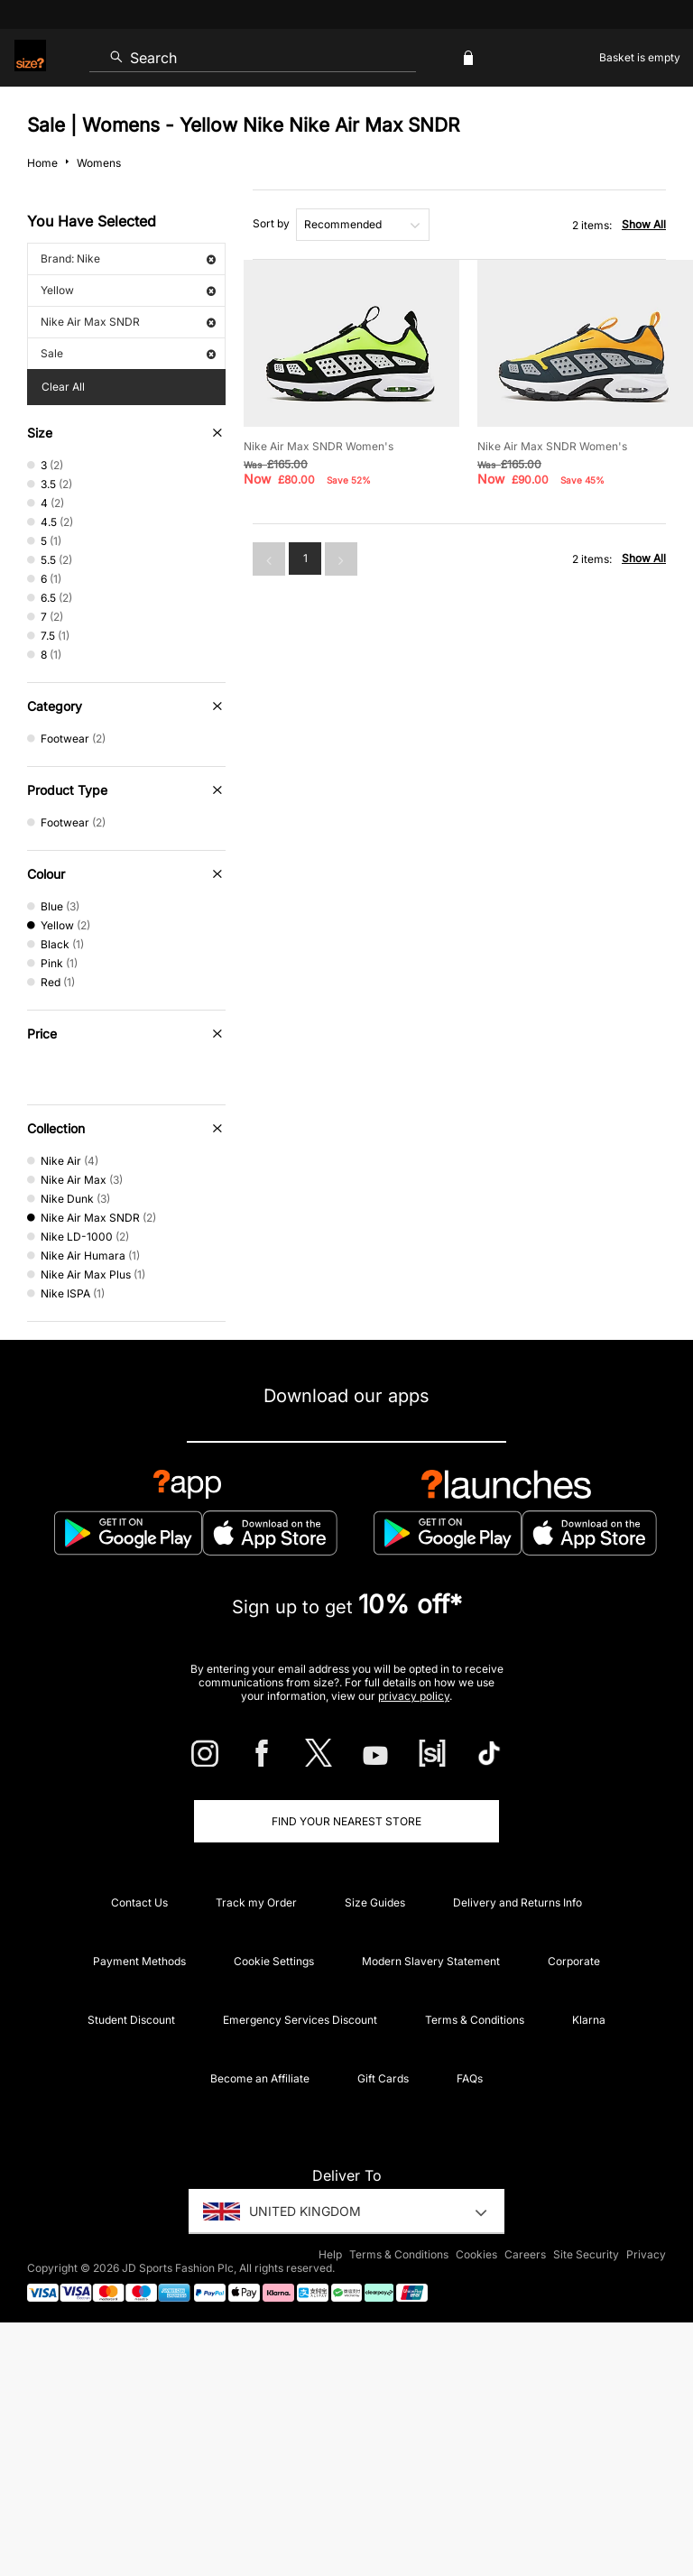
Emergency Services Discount (300, 2020)
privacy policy (413, 1696)
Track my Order (256, 1902)
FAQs (470, 2078)
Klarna (588, 2020)
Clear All (63, 386)
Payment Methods (139, 1961)
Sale (128, 353)
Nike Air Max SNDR (128, 321)
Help (330, 2254)
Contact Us (139, 1902)
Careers (525, 2254)
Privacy (646, 2254)
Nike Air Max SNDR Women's (318, 446)
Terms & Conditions (474, 2020)
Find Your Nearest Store (346, 1821)
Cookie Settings (274, 1961)
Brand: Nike (128, 258)
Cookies (476, 2254)
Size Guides (375, 1902)
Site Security (586, 2254)
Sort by (271, 223)
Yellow (128, 290)
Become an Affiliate (260, 2078)
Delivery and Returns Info (517, 1902)
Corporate (574, 1961)
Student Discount (131, 2020)
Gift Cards (383, 2078)
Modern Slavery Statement (431, 1961)
